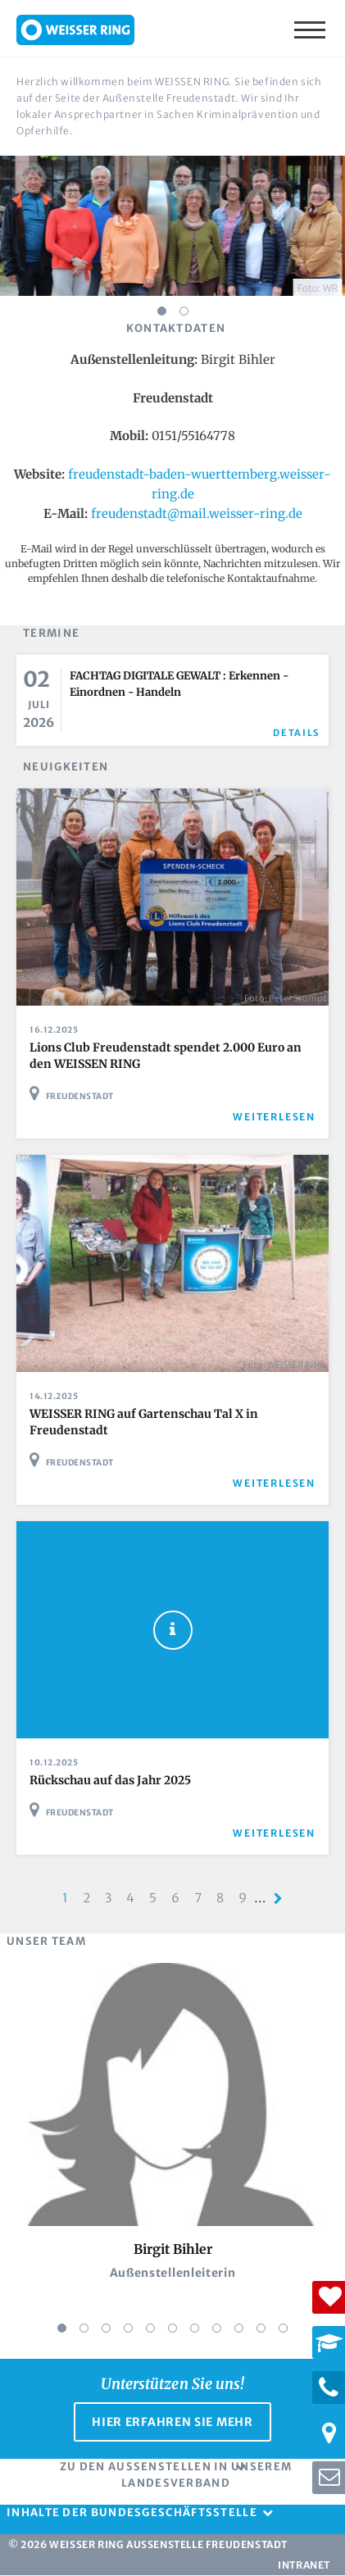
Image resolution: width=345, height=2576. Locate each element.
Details (296, 732)
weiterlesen (274, 1117)
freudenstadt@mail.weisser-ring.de (196, 513)
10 (261, 2328)
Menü (311, 28)
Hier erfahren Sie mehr (172, 2422)
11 (283, 2328)
